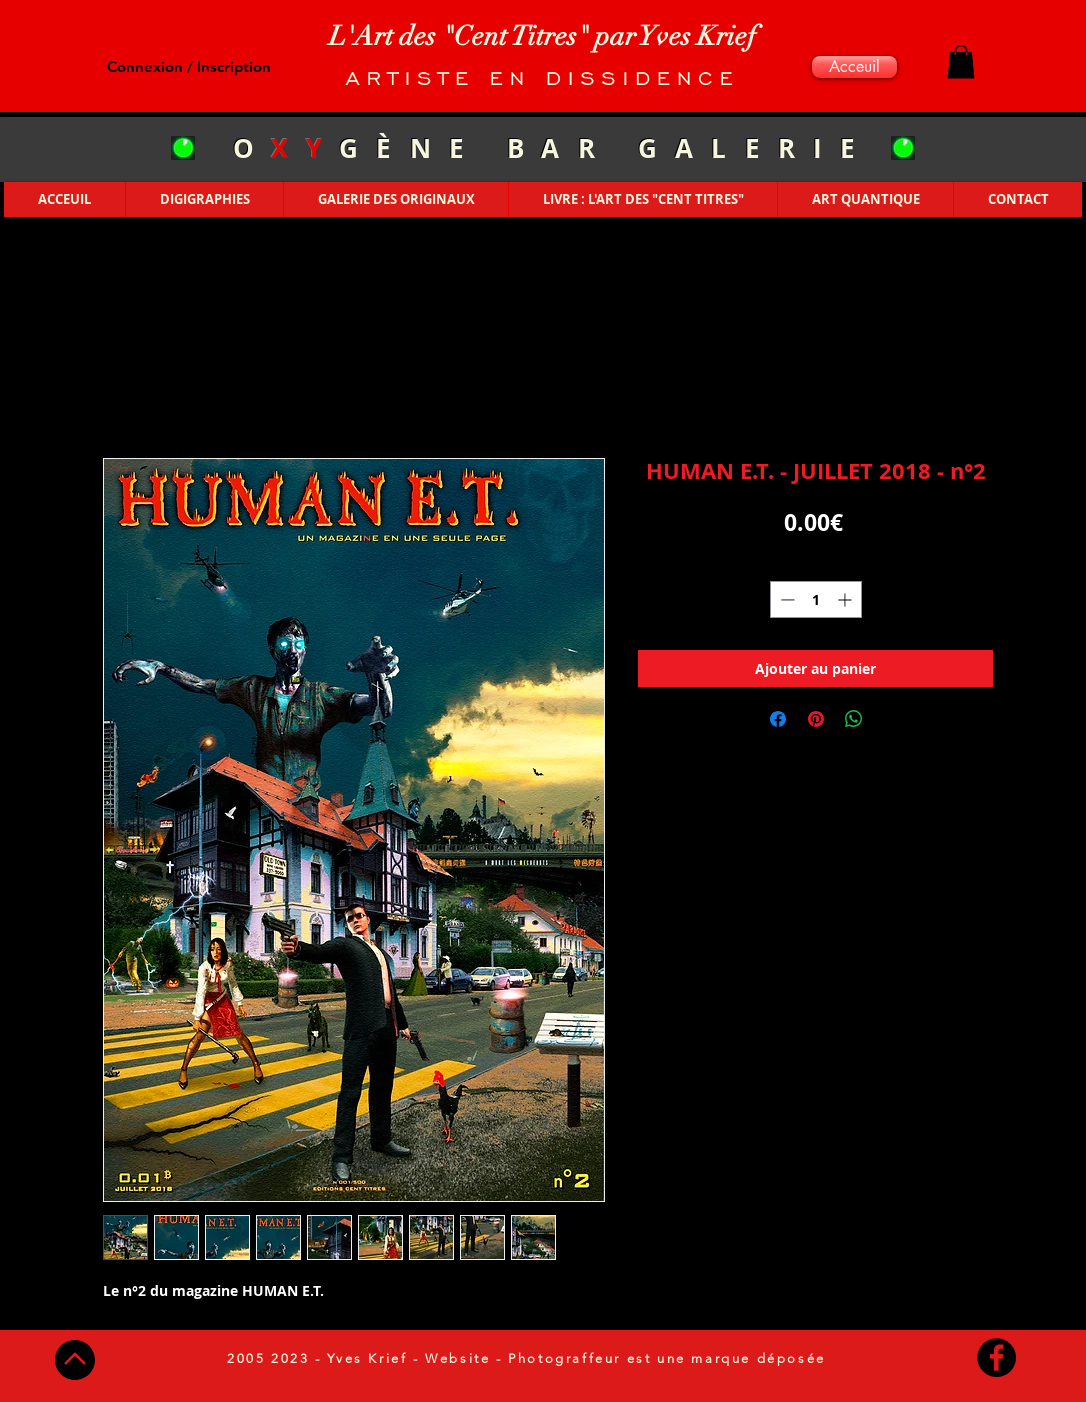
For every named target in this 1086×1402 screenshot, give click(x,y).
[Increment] (846, 599)
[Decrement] (785, 599)
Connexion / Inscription (189, 66)
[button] (961, 61)
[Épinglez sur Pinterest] (816, 719)
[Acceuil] (854, 67)
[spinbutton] (816, 599)
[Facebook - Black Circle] (996, 1357)
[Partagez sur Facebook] (778, 719)
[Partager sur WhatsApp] (854, 719)
